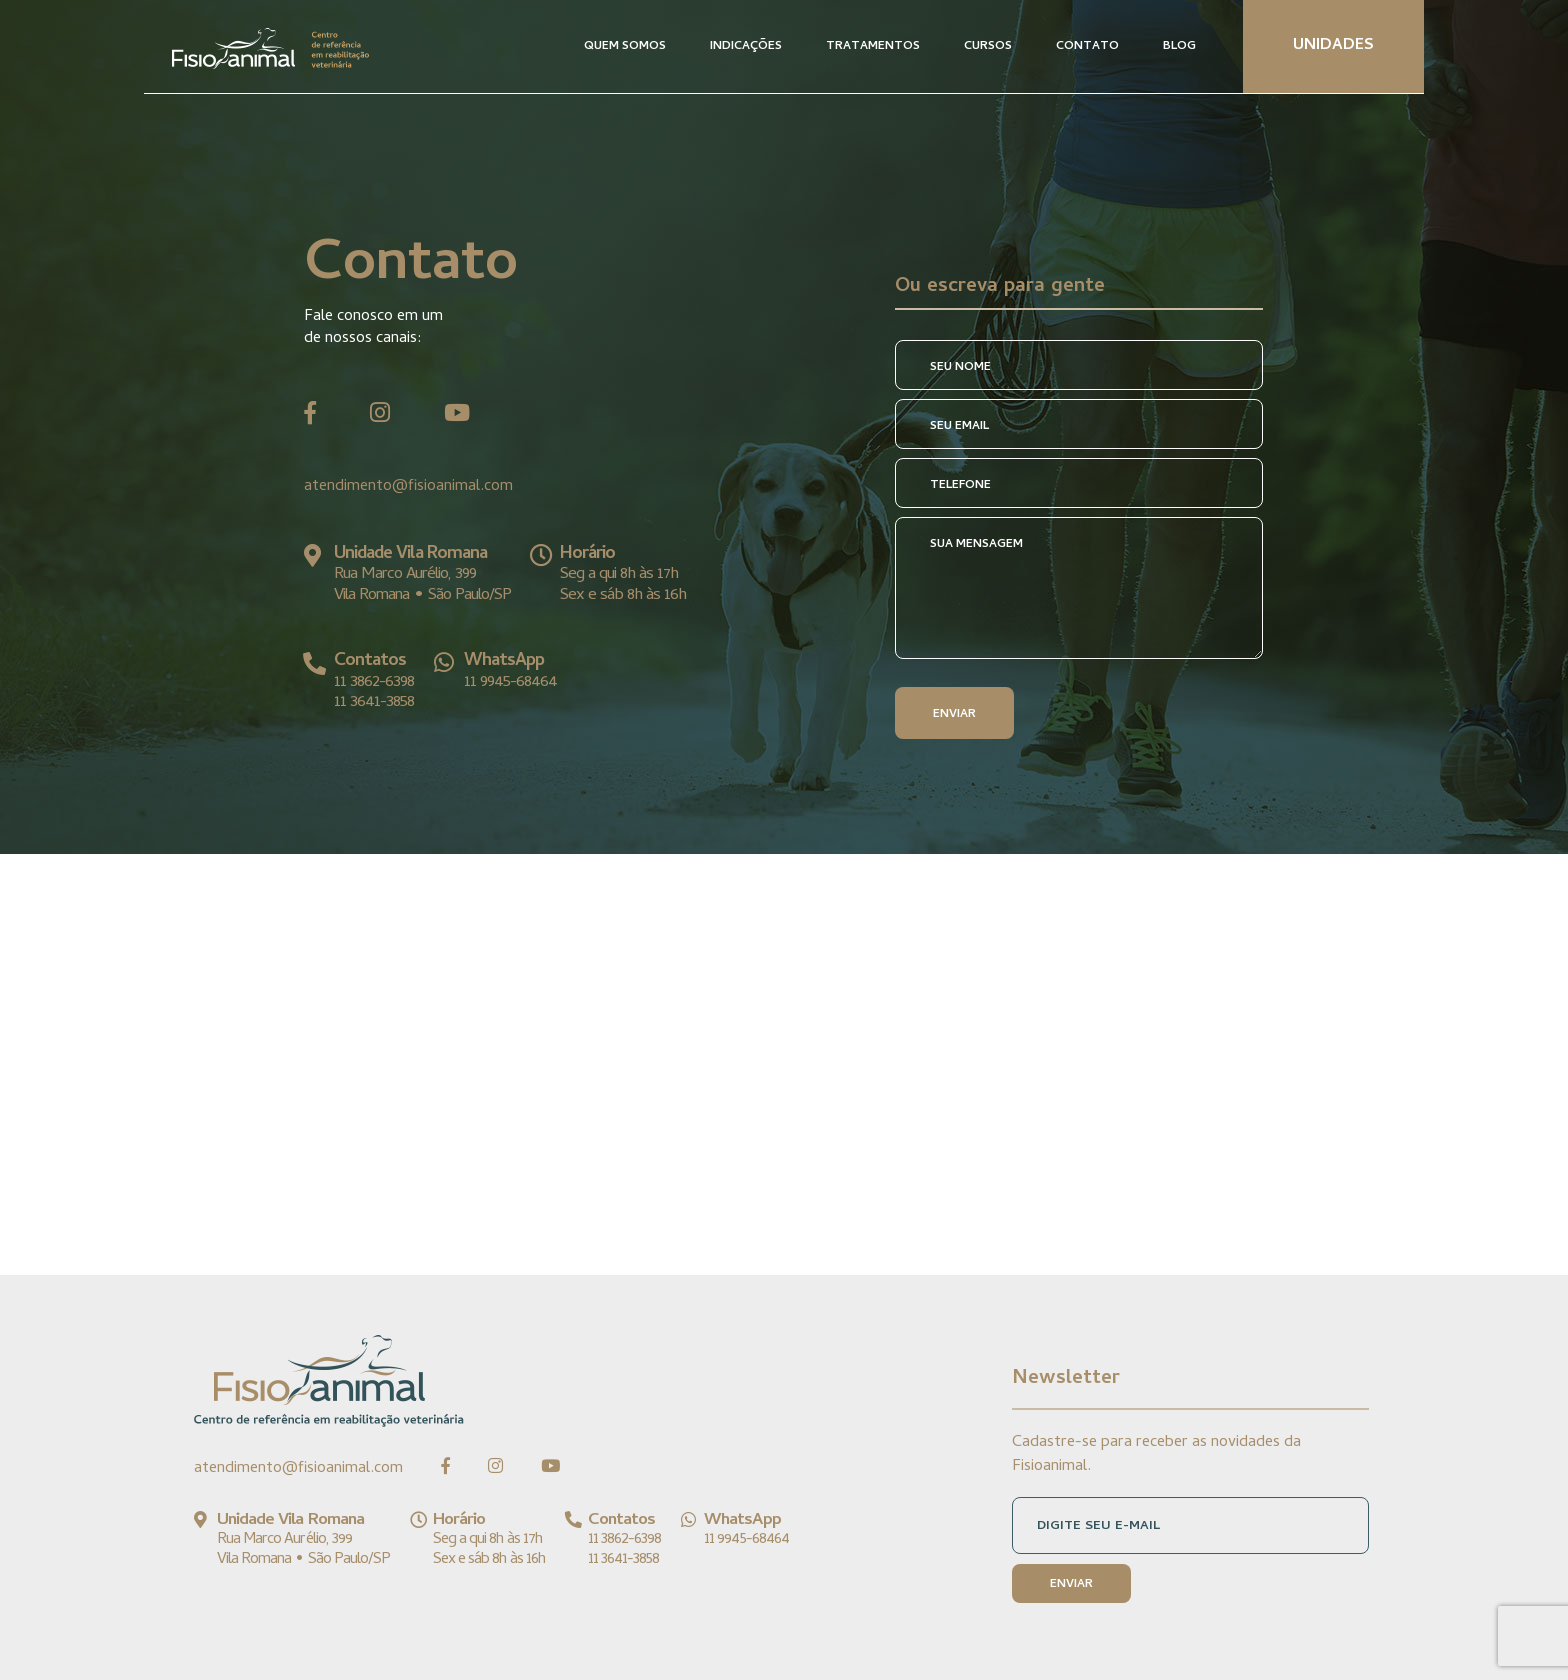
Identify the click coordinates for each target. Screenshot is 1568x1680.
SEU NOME (960, 368)
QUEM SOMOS (625, 47)
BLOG (1179, 47)
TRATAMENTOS (873, 47)
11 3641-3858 (374, 703)
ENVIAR (954, 715)
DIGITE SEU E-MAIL (1098, 1526)
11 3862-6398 (374, 683)
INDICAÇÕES (746, 47)
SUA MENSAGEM (976, 545)
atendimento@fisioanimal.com (408, 487)
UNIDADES (1333, 46)
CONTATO (1087, 47)
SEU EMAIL (959, 427)
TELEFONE (960, 486)
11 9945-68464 (510, 683)
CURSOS (988, 47)
